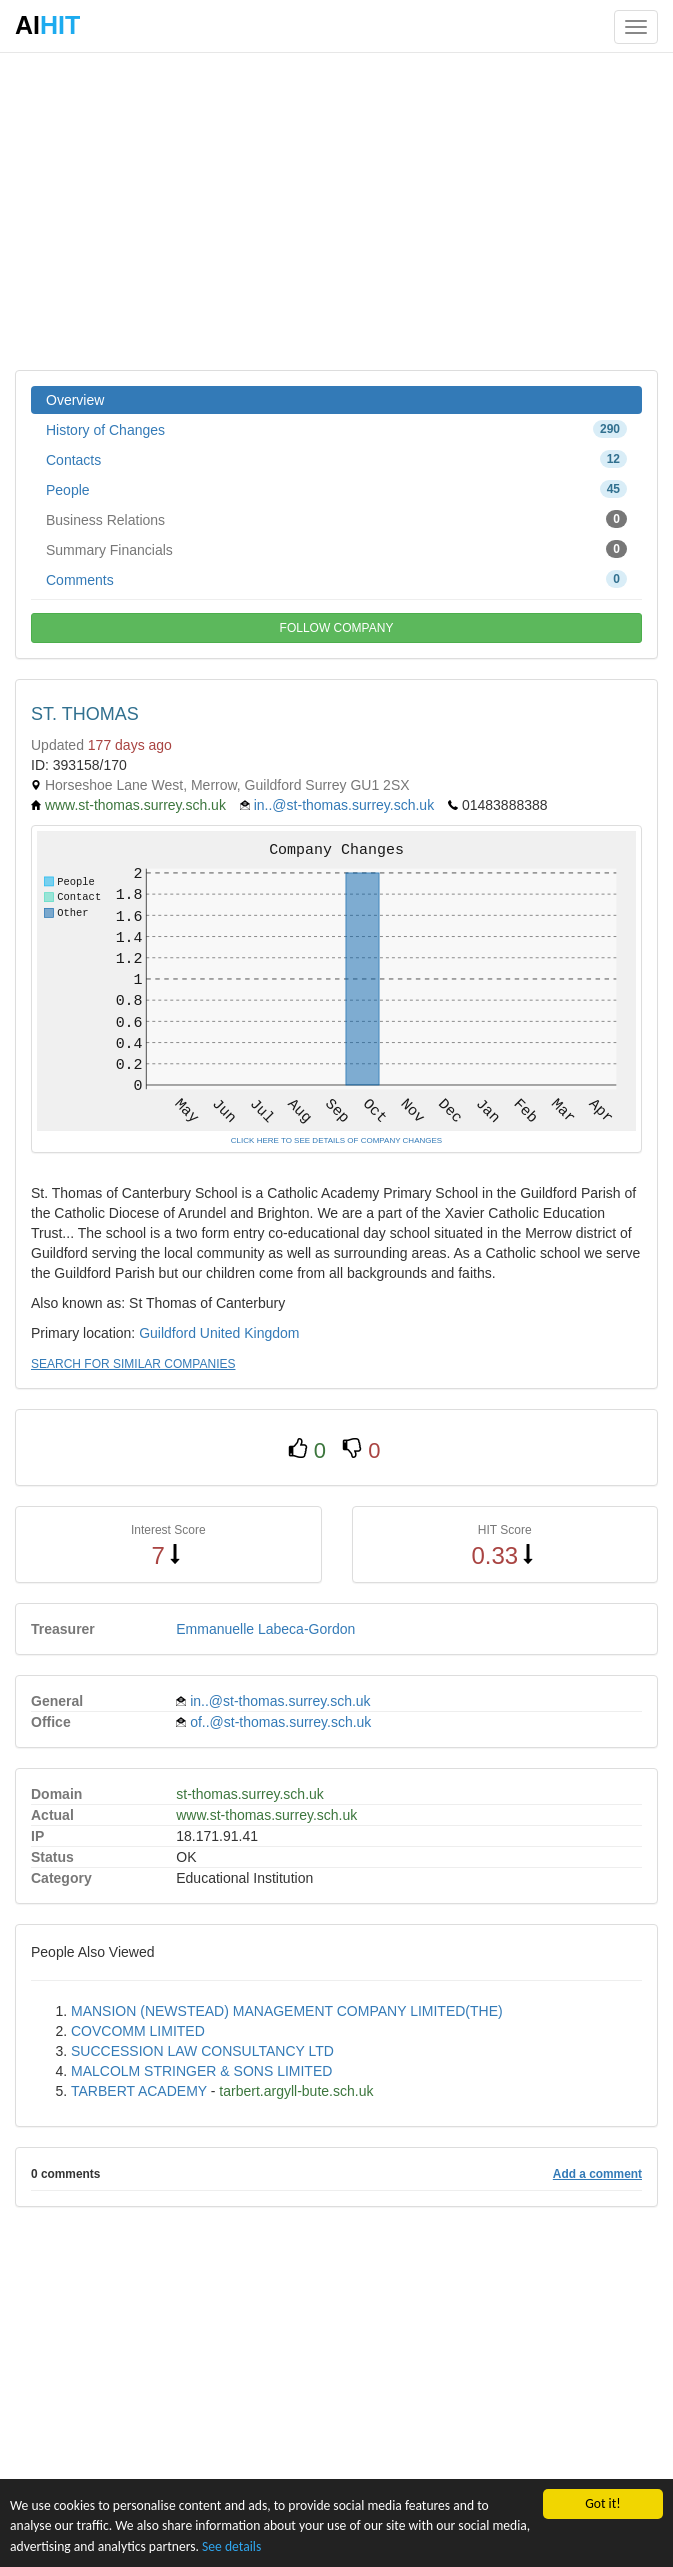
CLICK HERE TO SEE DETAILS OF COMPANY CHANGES (336, 1140)
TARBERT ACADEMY (139, 2091)
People (336, 489)
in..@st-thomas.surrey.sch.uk (344, 805)
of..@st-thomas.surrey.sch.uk (280, 1722)
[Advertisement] (336, 210)
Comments (336, 579)
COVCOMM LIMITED (138, 2031)
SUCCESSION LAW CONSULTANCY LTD (202, 2051)
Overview (75, 400)
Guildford (167, 1333)
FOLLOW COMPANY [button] (337, 628)
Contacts (336, 459)
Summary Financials (336, 549)
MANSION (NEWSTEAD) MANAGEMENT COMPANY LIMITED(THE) (287, 2011)
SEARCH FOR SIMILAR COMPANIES (133, 1364)
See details (231, 2546)
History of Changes (336, 429)
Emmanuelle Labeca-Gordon (265, 1629)
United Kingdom (250, 1333)
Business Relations (336, 519)
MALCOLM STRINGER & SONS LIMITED (201, 2071)
